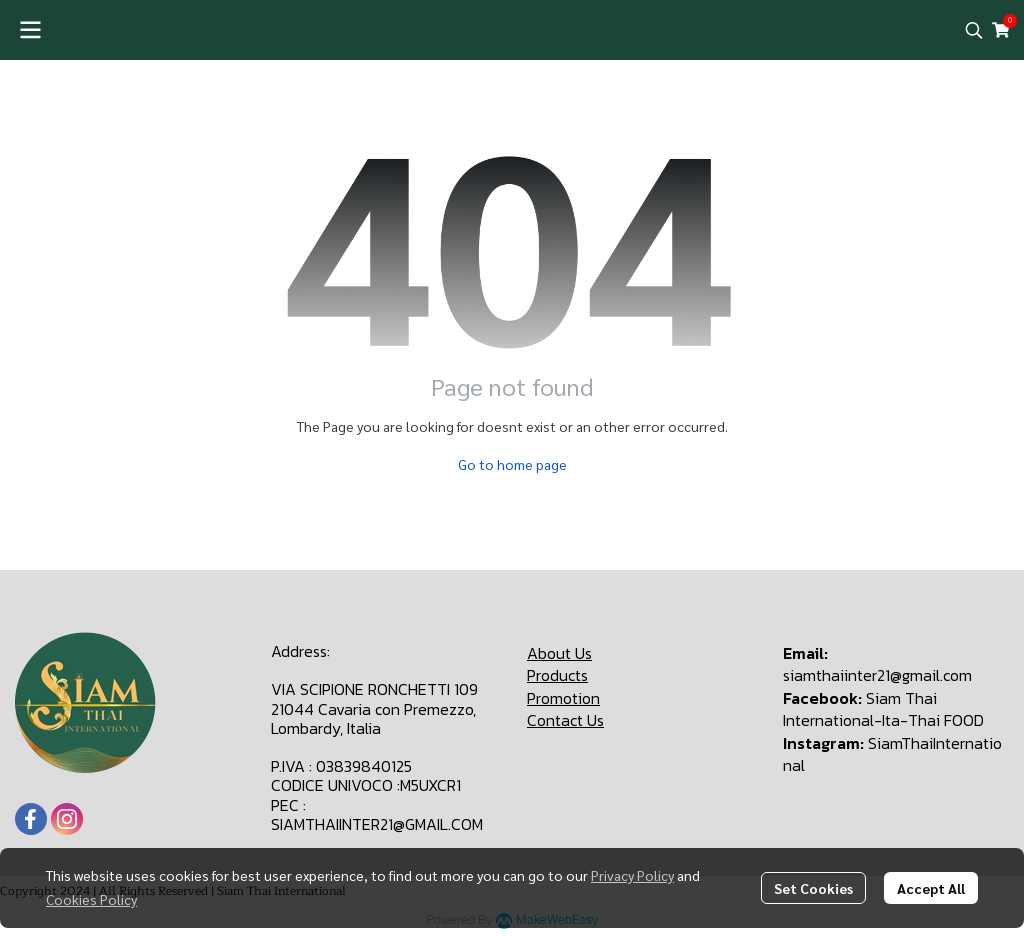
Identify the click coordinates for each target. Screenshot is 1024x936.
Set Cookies (813, 888)
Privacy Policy (632, 875)
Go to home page (512, 464)
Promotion (563, 698)
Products (557, 675)
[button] (974, 30)
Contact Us (565, 720)
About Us (559, 653)
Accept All (931, 888)
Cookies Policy (91, 899)
